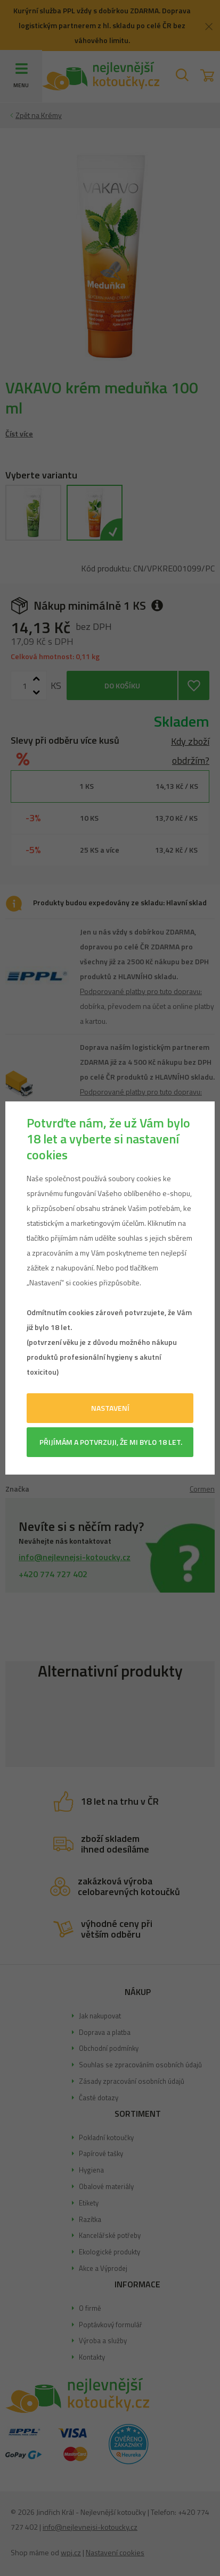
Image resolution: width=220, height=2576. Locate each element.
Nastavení (110, 1407)
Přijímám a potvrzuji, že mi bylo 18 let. (110, 1441)
